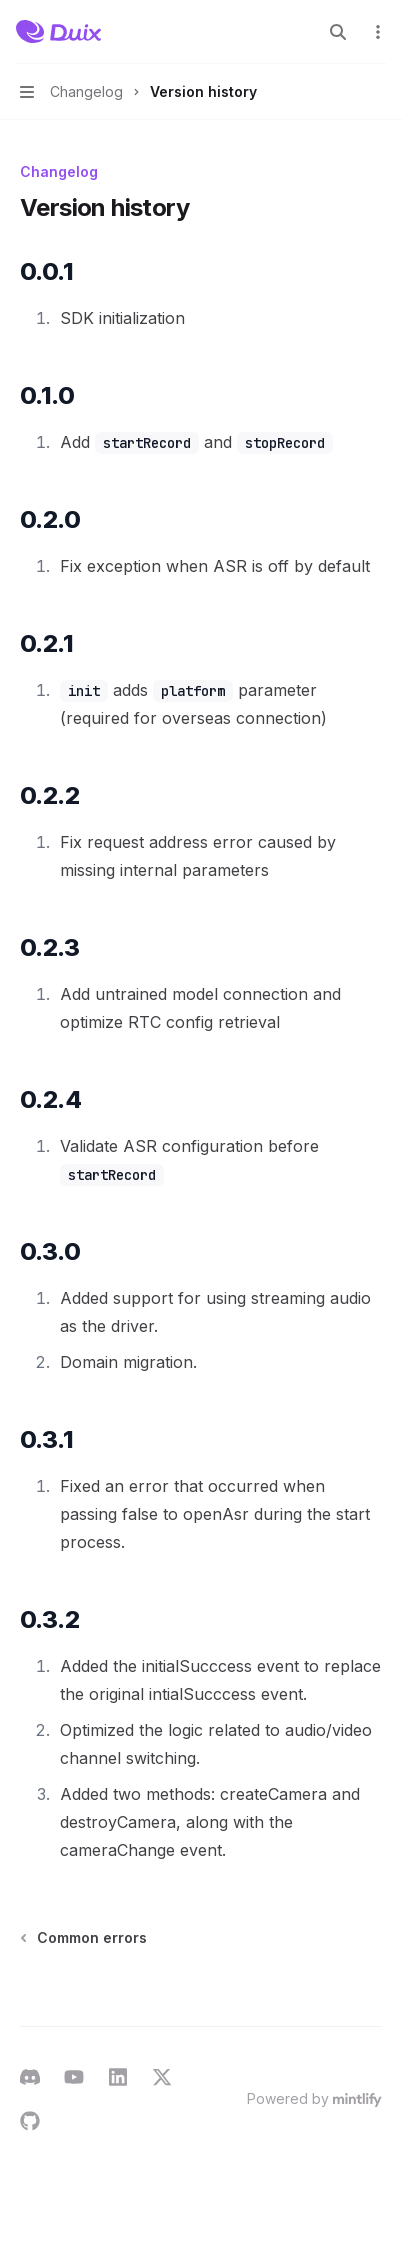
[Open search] (338, 32)
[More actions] (376, 32)
